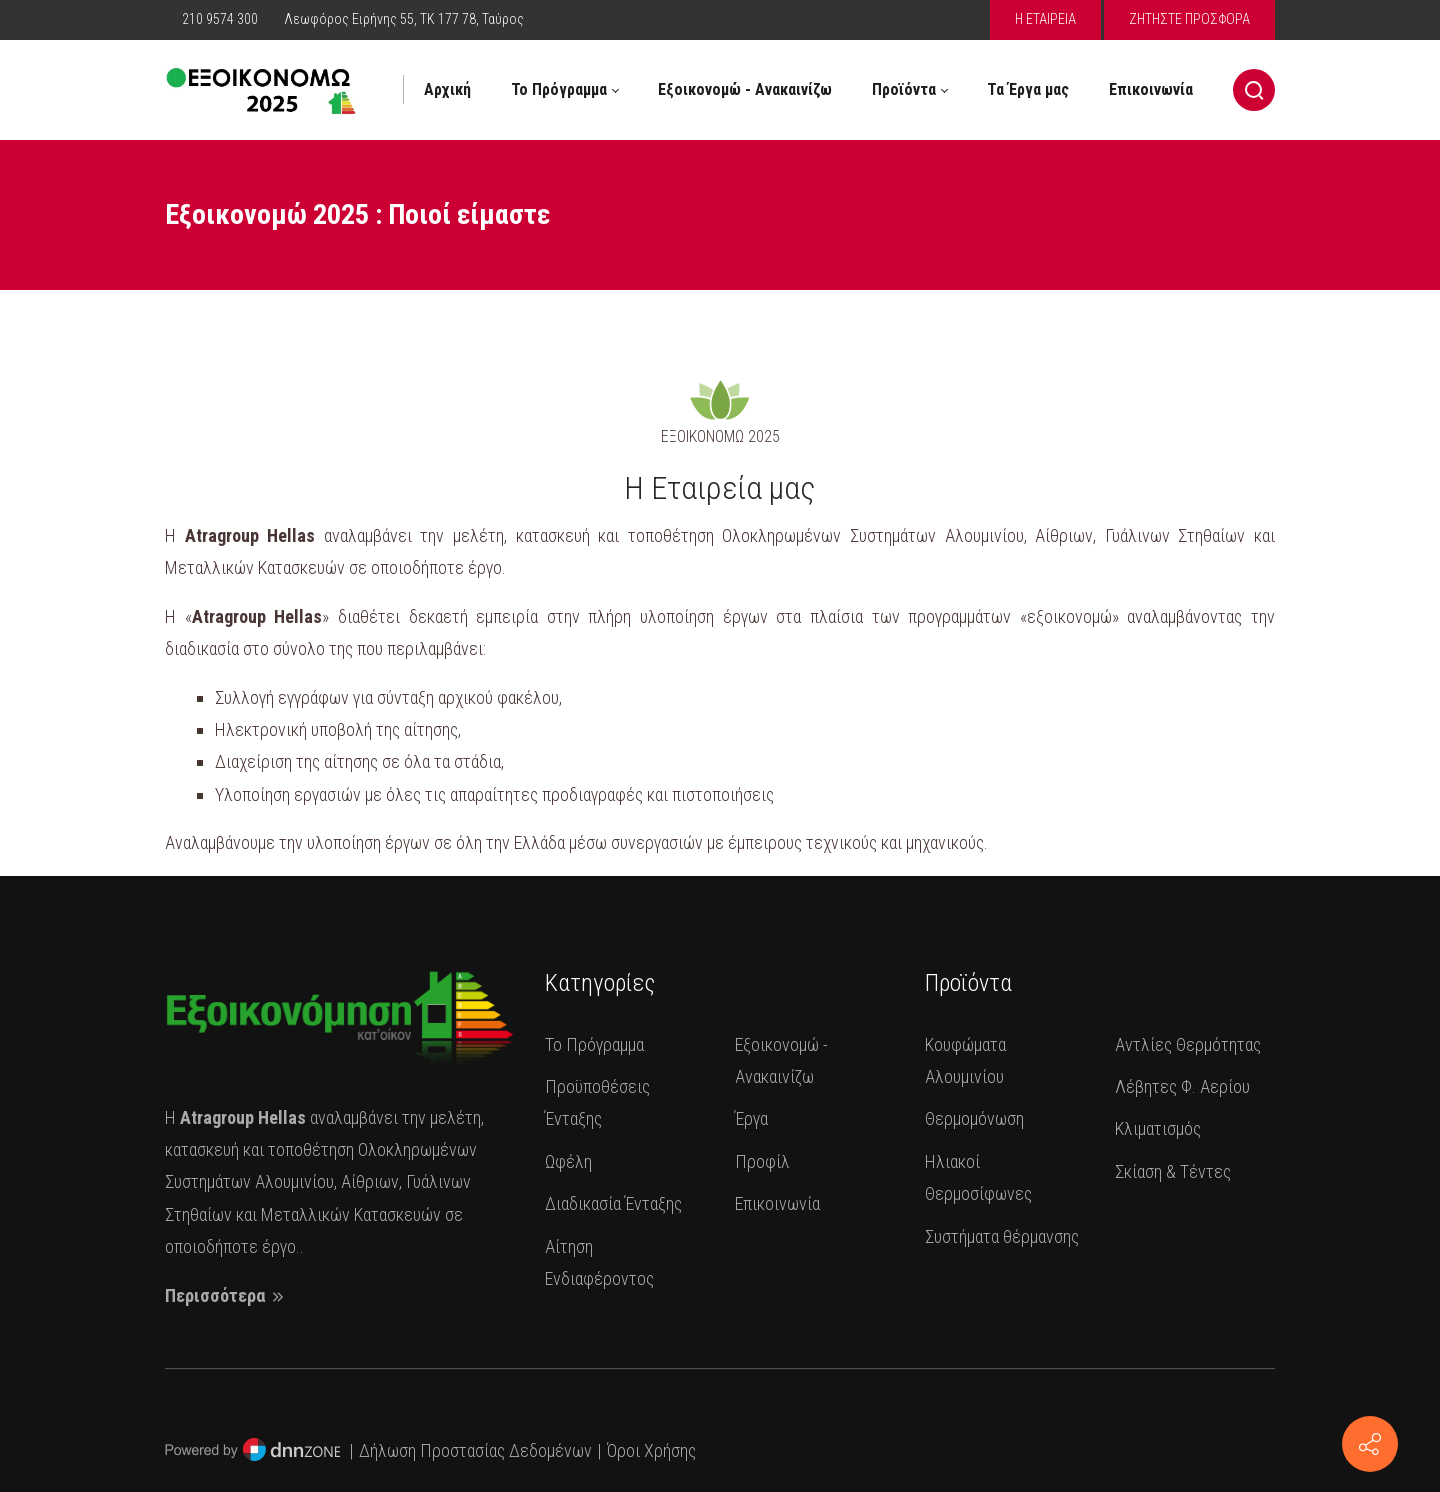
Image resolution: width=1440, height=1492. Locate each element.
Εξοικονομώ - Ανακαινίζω (781, 1060)
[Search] (1254, 90)
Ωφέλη (568, 1161)
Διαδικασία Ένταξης (613, 1203)
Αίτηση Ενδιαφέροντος (599, 1262)
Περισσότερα (226, 1295)
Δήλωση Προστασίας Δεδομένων (475, 1450)
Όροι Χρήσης (651, 1450)
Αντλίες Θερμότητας (1188, 1044)
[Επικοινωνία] (1370, 1444)
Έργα (751, 1118)
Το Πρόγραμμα (594, 1044)
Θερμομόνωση (974, 1118)
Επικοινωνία (777, 1203)
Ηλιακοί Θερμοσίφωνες (978, 1177)
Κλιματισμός (1158, 1128)
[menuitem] (447, 90)
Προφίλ (762, 1161)
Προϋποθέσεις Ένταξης (597, 1102)
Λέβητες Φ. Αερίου (1182, 1086)
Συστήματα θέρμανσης (1002, 1236)
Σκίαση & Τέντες (1173, 1171)
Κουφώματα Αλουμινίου (965, 1060)
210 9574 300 (221, 19)
